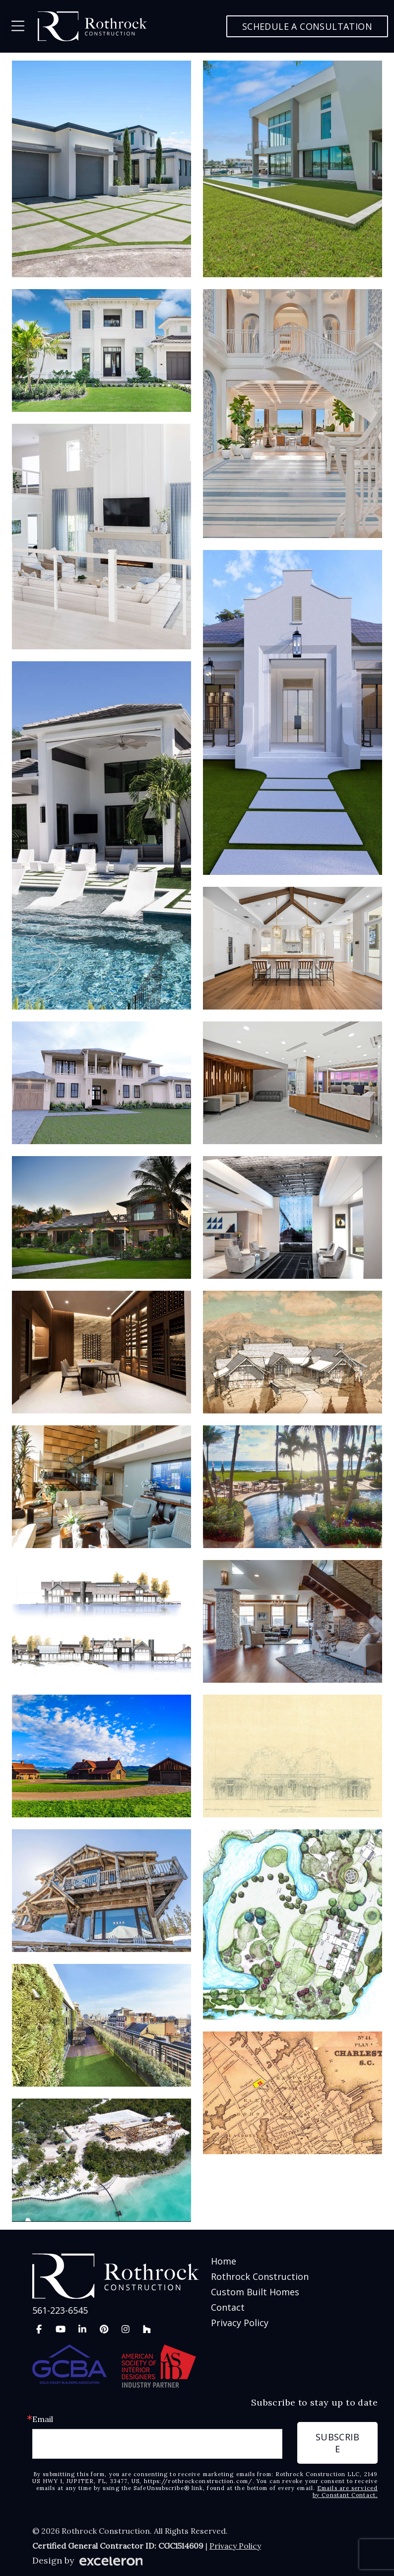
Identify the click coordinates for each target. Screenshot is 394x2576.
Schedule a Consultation (307, 26)
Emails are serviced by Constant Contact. (345, 2491)
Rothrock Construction (260, 2276)
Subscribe (337, 2443)
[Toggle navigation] (18, 26)
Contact (228, 2307)
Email (42, 2419)
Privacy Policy (239, 2323)
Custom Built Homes (255, 2292)
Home (223, 2261)
